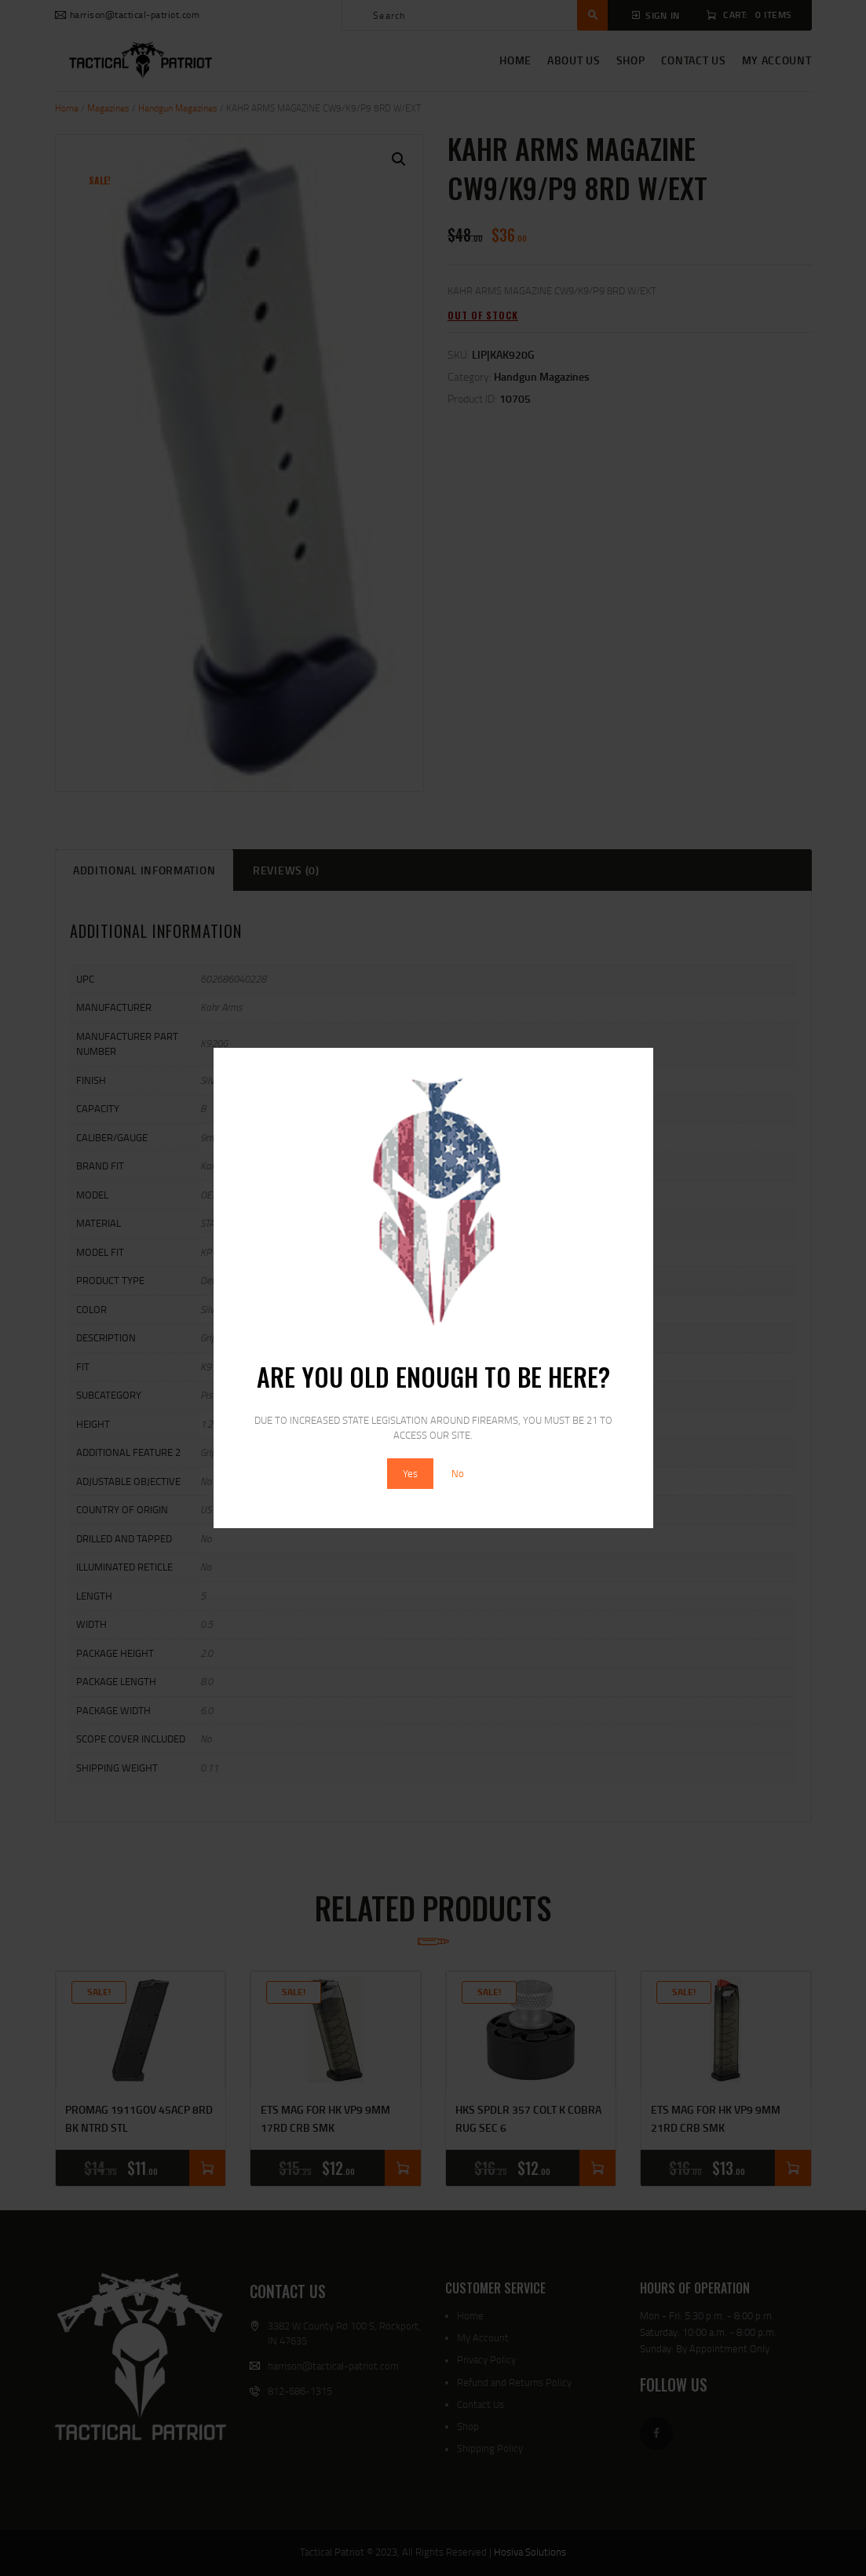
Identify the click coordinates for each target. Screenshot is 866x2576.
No (457, 1473)
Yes (410, 1473)
